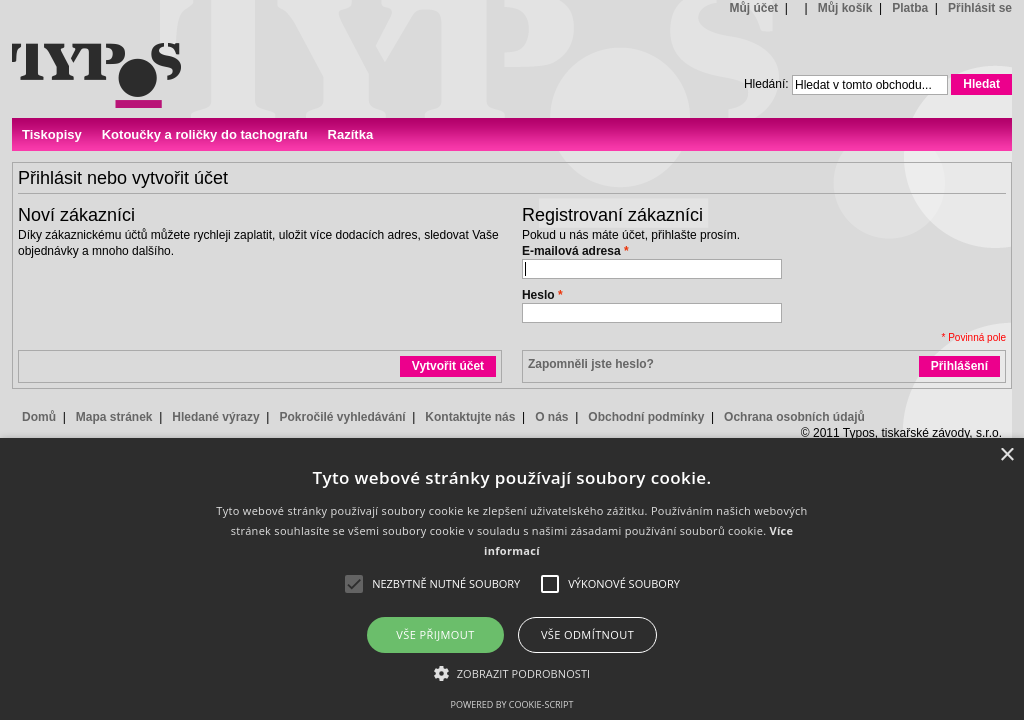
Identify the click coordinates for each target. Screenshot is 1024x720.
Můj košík (845, 8)
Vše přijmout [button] (435, 634)
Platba (910, 8)
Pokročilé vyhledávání (342, 417)
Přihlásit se (980, 8)
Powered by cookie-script (512, 704)
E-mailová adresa (571, 251)
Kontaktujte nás (470, 417)
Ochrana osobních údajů (794, 417)
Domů (39, 417)
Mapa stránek (114, 417)
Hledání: (766, 84)
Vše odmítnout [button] (587, 634)
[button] (512, 672)
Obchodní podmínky (646, 417)
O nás (551, 417)
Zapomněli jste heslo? (591, 364)
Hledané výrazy (215, 417)
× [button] (1006, 455)
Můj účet (753, 8)
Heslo (538, 295)
